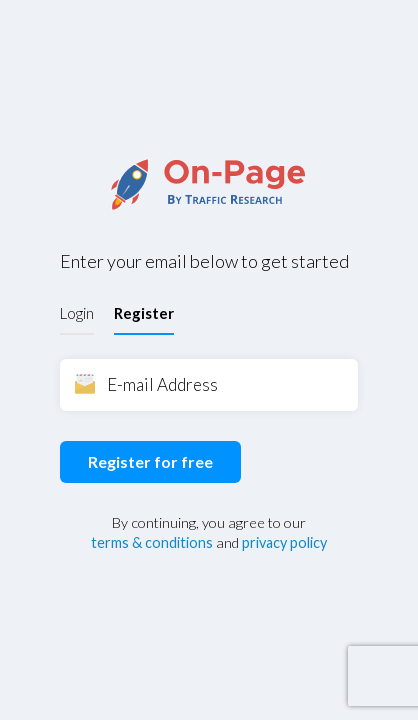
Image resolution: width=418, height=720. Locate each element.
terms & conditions (152, 542)
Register (144, 313)
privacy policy (284, 542)
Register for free (150, 461)
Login (77, 313)
